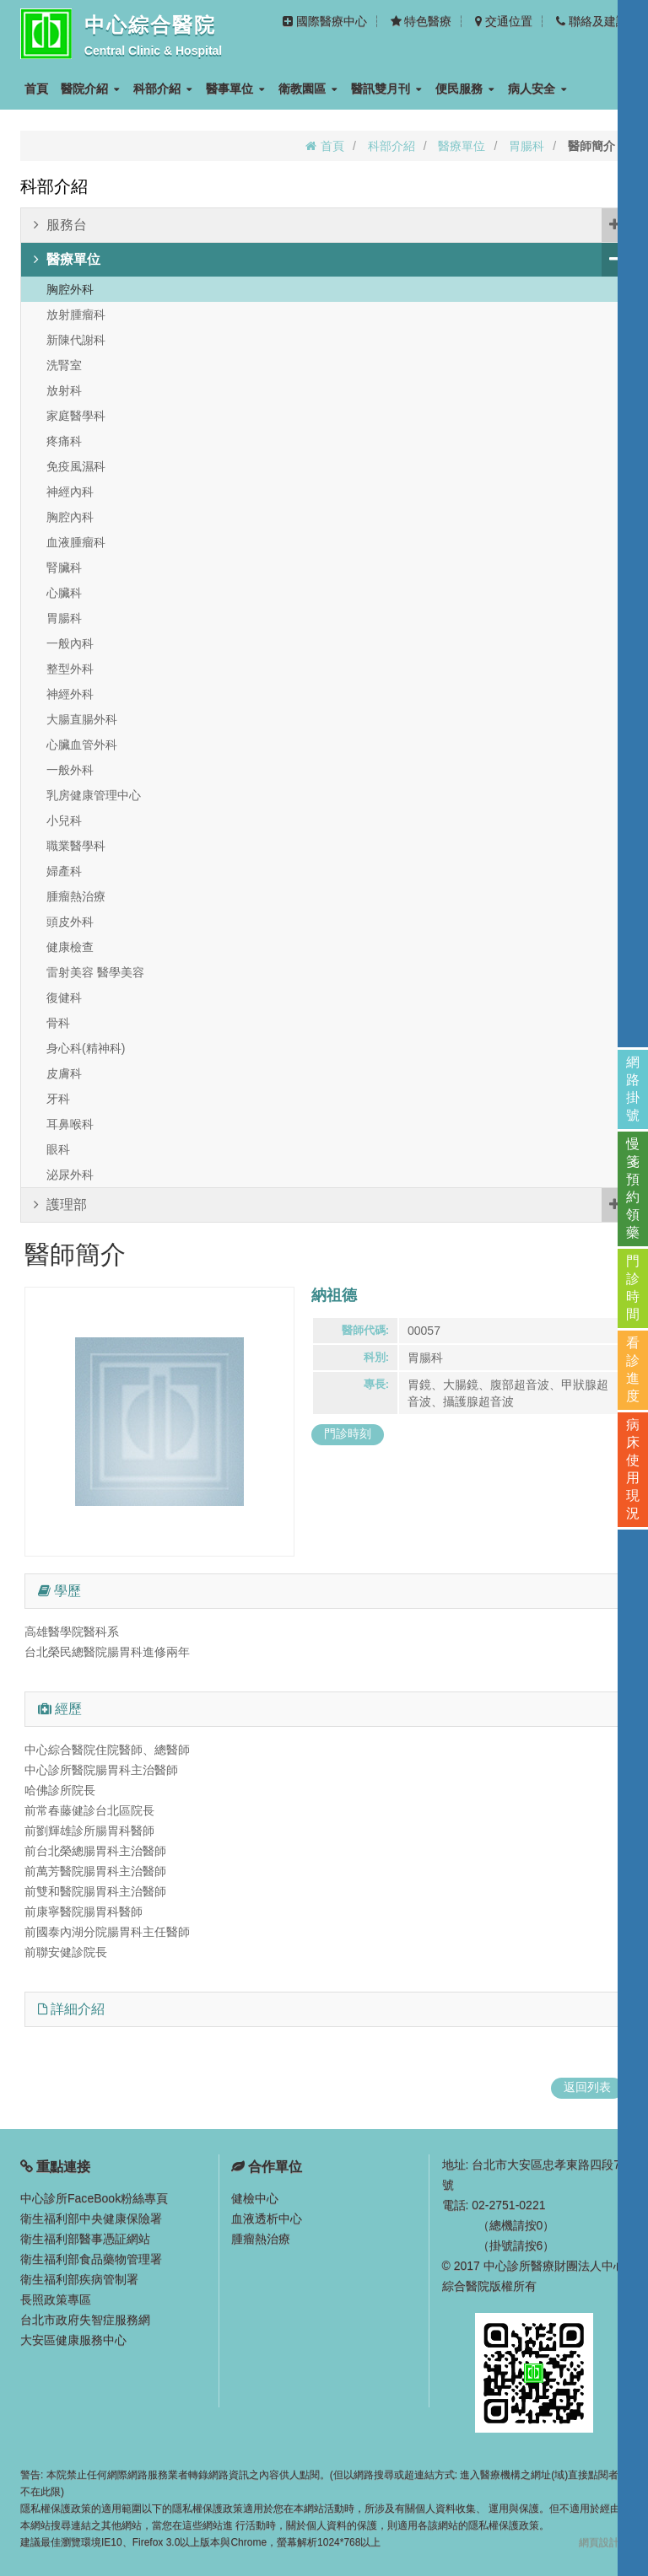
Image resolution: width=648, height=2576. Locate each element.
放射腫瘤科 (75, 314)
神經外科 (70, 694)
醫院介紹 (90, 88)
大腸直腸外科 (81, 719)
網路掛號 (633, 1088)
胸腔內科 (70, 517)
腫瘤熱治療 (75, 896)
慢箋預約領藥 (633, 1188)
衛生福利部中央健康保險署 (91, 2218)
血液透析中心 (266, 2218)
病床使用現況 (633, 1468)
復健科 (64, 997)
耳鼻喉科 (70, 1124)
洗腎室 (64, 365)
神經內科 (70, 491)
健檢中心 (254, 2198)
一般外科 (70, 770)
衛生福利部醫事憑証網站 (85, 2238)
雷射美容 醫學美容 (95, 972)
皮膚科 (64, 1073)
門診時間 (633, 1287)
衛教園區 (308, 88)
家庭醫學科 (75, 415)
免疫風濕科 (75, 466)
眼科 (58, 1149)
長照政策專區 (55, 2299)
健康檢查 (70, 947)
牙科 (58, 1098)
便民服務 (464, 88)
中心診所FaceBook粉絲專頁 (94, 2198)
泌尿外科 (70, 1174)
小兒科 (64, 820)
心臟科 (64, 593)
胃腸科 (526, 146)
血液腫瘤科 (75, 542)
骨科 (58, 1023)
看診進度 (633, 1369)
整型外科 (70, 668)
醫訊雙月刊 (386, 88)
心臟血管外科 (81, 744)
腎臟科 (64, 567)
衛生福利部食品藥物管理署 (91, 2259)
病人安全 (537, 88)
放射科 (64, 390)
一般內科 (70, 643)
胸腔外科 (70, 289)
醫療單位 (461, 146)
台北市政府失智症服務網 (85, 2319)
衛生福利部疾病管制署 (79, 2279)
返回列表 (587, 2087)
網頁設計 (599, 2542)
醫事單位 (235, 88)
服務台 (330, 225)
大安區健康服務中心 (73, 2340)
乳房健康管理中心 (93, 795)
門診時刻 (347, 1433)
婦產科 (64, 871)
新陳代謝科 (75, 340)
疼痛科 (64, 441)
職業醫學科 (75, 845)
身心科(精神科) (85, 1048)
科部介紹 (162, 88)
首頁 (36, 88)
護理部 (330, 1205)
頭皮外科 (70, 921)
